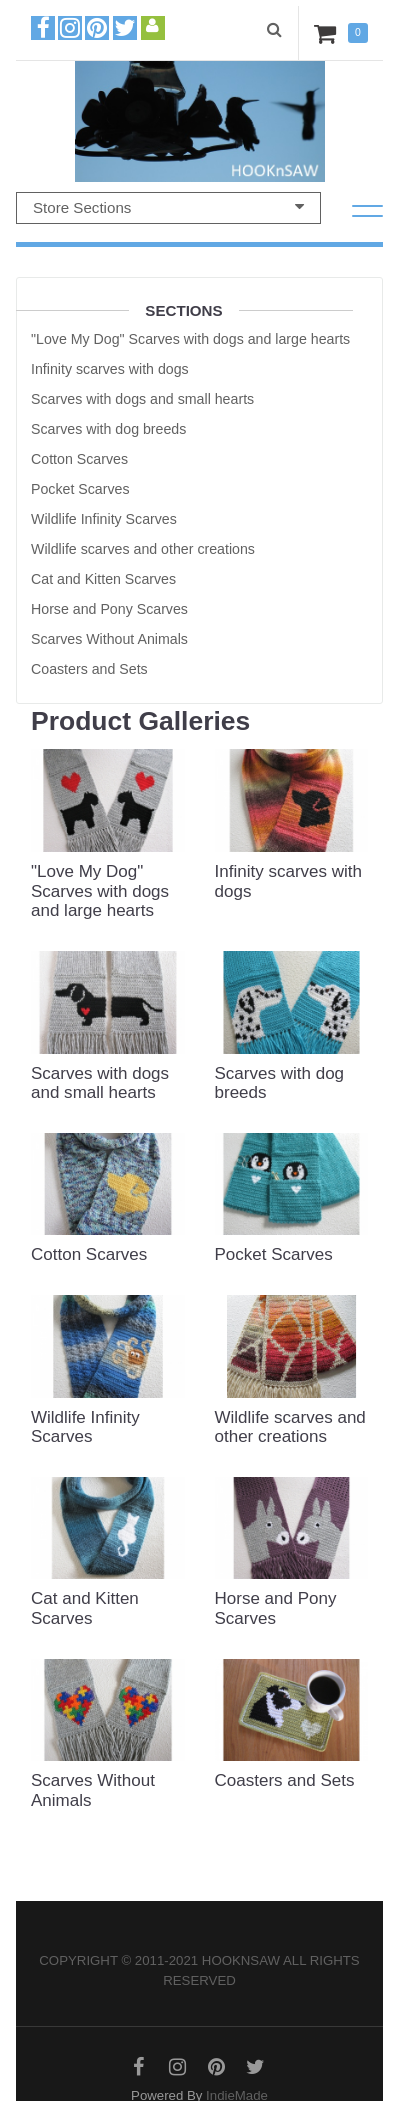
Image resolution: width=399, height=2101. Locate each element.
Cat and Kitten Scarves (103, 579)
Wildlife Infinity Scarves (104, 519)
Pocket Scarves (80, 489)
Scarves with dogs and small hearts (142, 399)
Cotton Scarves (79, 459)
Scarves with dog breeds (108, 429)
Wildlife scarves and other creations (143, 549)
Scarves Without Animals (109, 639)
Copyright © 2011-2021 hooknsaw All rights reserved (199, 1970)
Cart (329, 33)
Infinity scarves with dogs (110, 369)
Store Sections (168, 207)
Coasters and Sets (89, 669)
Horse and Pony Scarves (109, 609)
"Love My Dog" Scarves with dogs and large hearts (190, 339)
